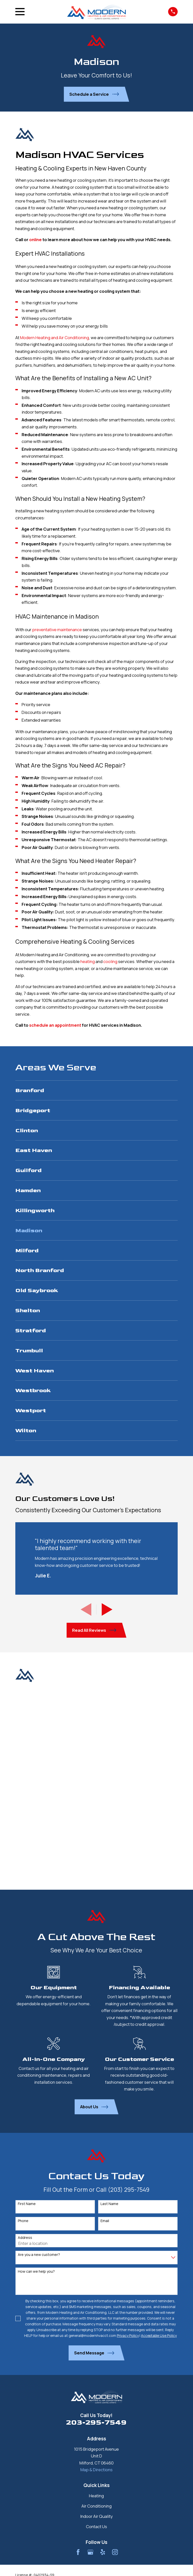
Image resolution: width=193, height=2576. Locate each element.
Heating (96, 2316)
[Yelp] (103, 2372)
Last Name (109, 2024)
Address (25, 2058)
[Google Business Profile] (90, 2372)
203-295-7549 (96, 2243)
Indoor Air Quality (96, 2337)
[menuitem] (96, 1090)
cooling (110, 961)
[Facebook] (78, 2372)
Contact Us (96, 2347)
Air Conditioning (96, 2326)
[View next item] (107, 1609)
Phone (23, 2041)
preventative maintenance (57, 629)
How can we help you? (36, 2092)
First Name (27, 2024)
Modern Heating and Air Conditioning (54, 337)
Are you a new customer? (39, 2075)
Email (105, 2041)
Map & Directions (96, 2290)
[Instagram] (115, 2372)
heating (87, 961)
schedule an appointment (55, 1025)
